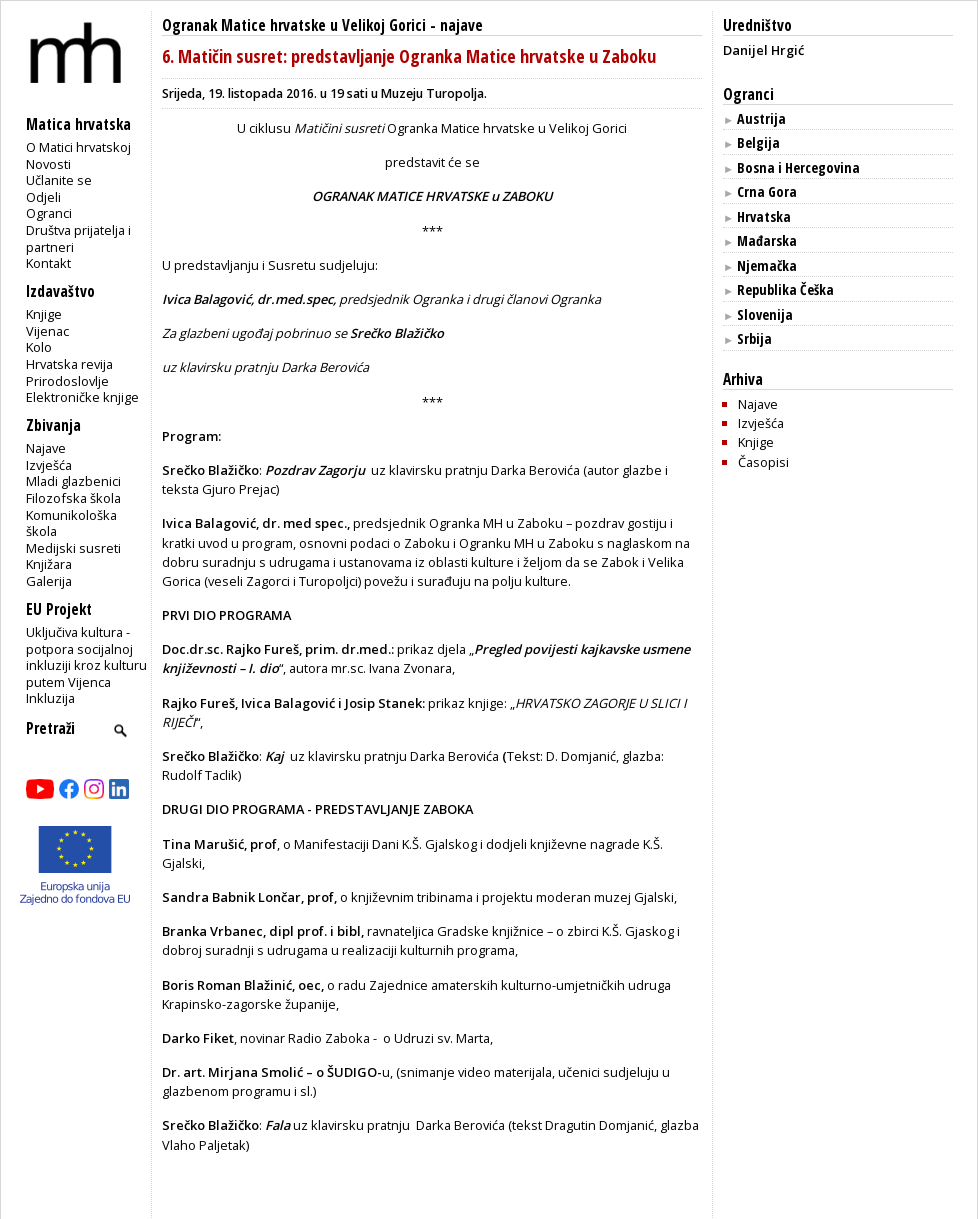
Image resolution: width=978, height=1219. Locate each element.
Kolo (39, 347)
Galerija (49, 581)
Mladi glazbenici (73, 481)
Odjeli (43, 197)
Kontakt (48, 263)
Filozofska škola (73, 498)
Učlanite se (59, 180)
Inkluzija (50, 698)
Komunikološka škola (71, 523)
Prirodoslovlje (67, 381)
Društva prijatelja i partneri (78, 238)
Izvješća (49, 465)
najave (461, 25)
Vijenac (47, 331)
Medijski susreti (73, 548)
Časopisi (763, 462)
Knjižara (49, 564)
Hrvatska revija (69, 364)
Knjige (44, 314)
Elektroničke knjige (82, 397)
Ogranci (49, 213)
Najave (46, 448)
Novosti (48, 164)
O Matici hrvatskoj (78, 147)
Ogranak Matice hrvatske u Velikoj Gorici (294, 25)
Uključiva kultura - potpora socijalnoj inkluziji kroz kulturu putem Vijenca (86, 657)
